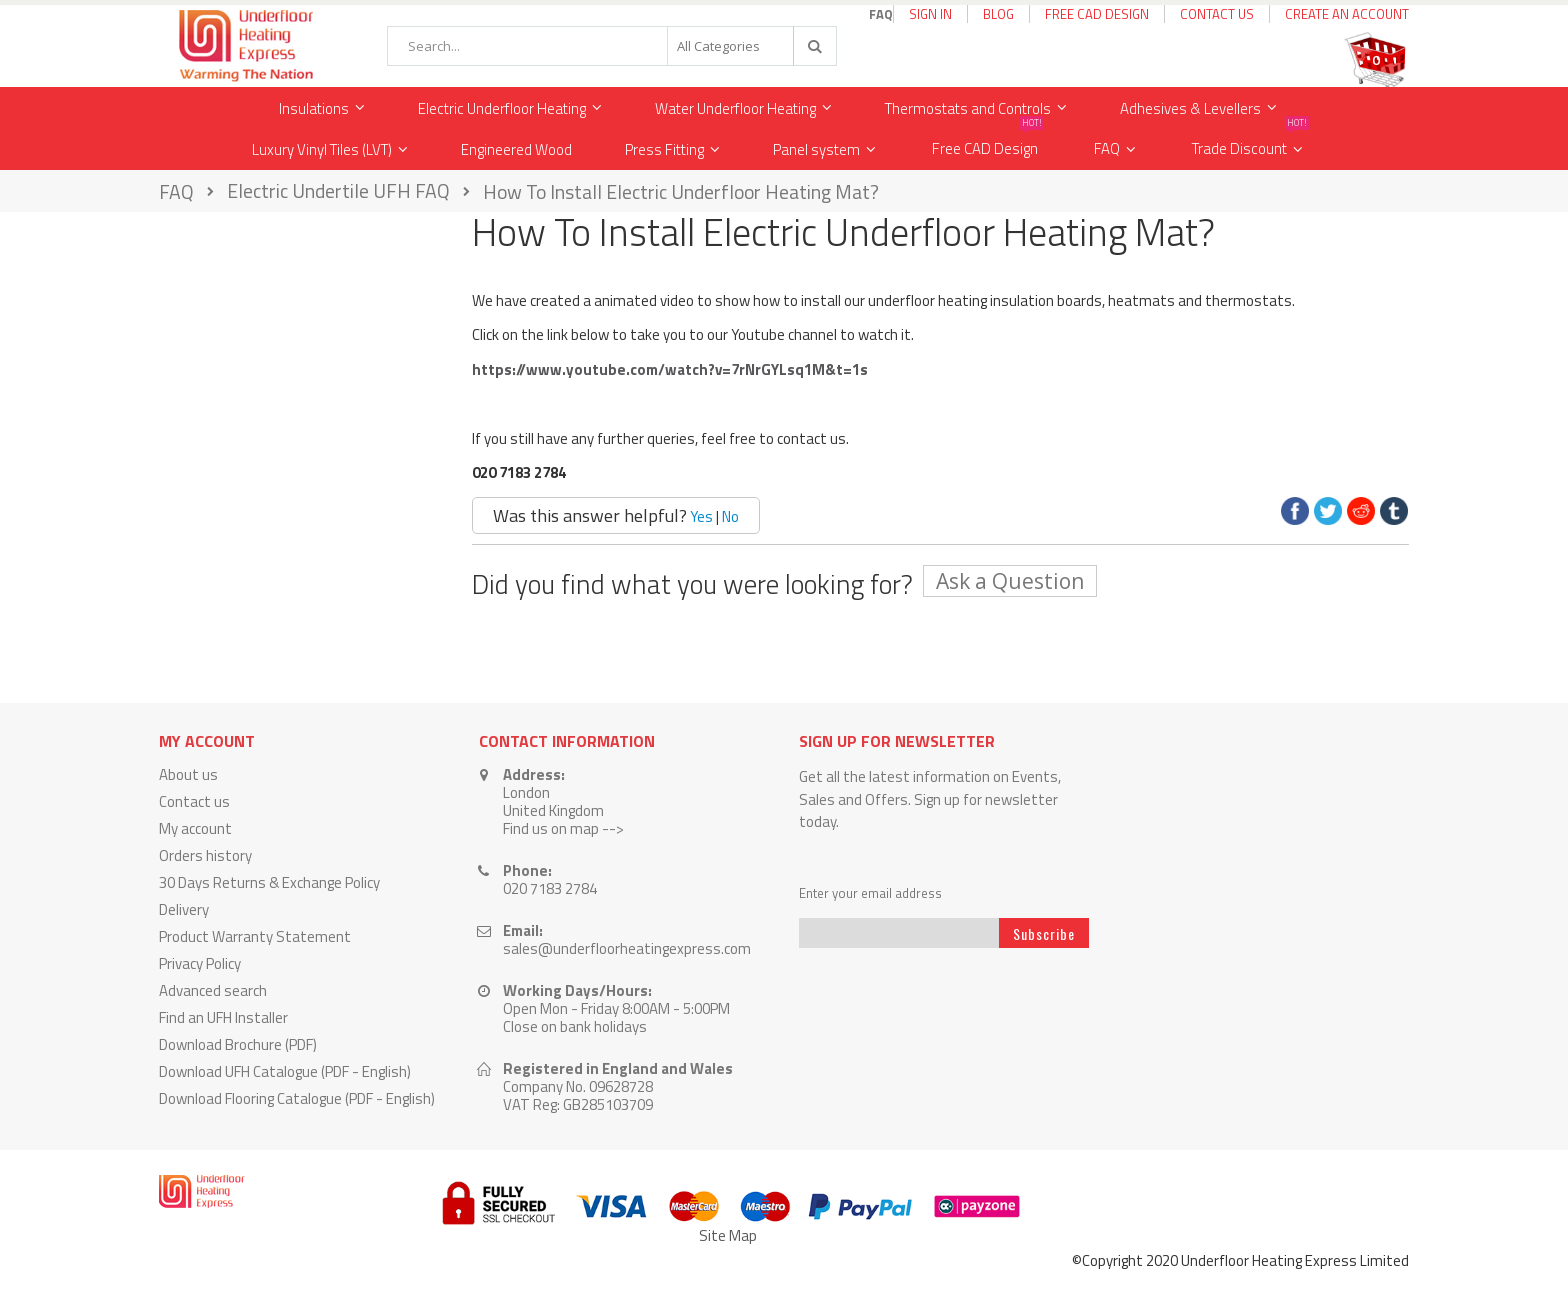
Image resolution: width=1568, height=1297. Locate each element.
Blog (998, 14)
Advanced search (213, 990)
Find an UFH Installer (223, 1017)
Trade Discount (1250, 144)
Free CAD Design (1097, 14)
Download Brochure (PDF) (238, 1044)
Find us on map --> (563, 828)
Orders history (205, 855)
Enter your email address (870, 893)
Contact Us (1217, 14)
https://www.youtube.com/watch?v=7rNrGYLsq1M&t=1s (670, 369)
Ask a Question (1010, 581)
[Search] (814, 46)
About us (188, 774)
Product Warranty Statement (255, 936)
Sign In (930, 14)
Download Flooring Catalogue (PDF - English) (297, 1098)
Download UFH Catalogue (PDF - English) (285, 1071)
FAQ (1107, 148)
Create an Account (1347, 14)
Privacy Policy (200, 963)
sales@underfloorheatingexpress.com (627, 948)
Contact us (194, 801)
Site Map (728, 1235)
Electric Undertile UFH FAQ (338, 192)
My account (195, 828)
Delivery (184, 909)
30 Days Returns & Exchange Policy (269, 882)
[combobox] (612, 46)
